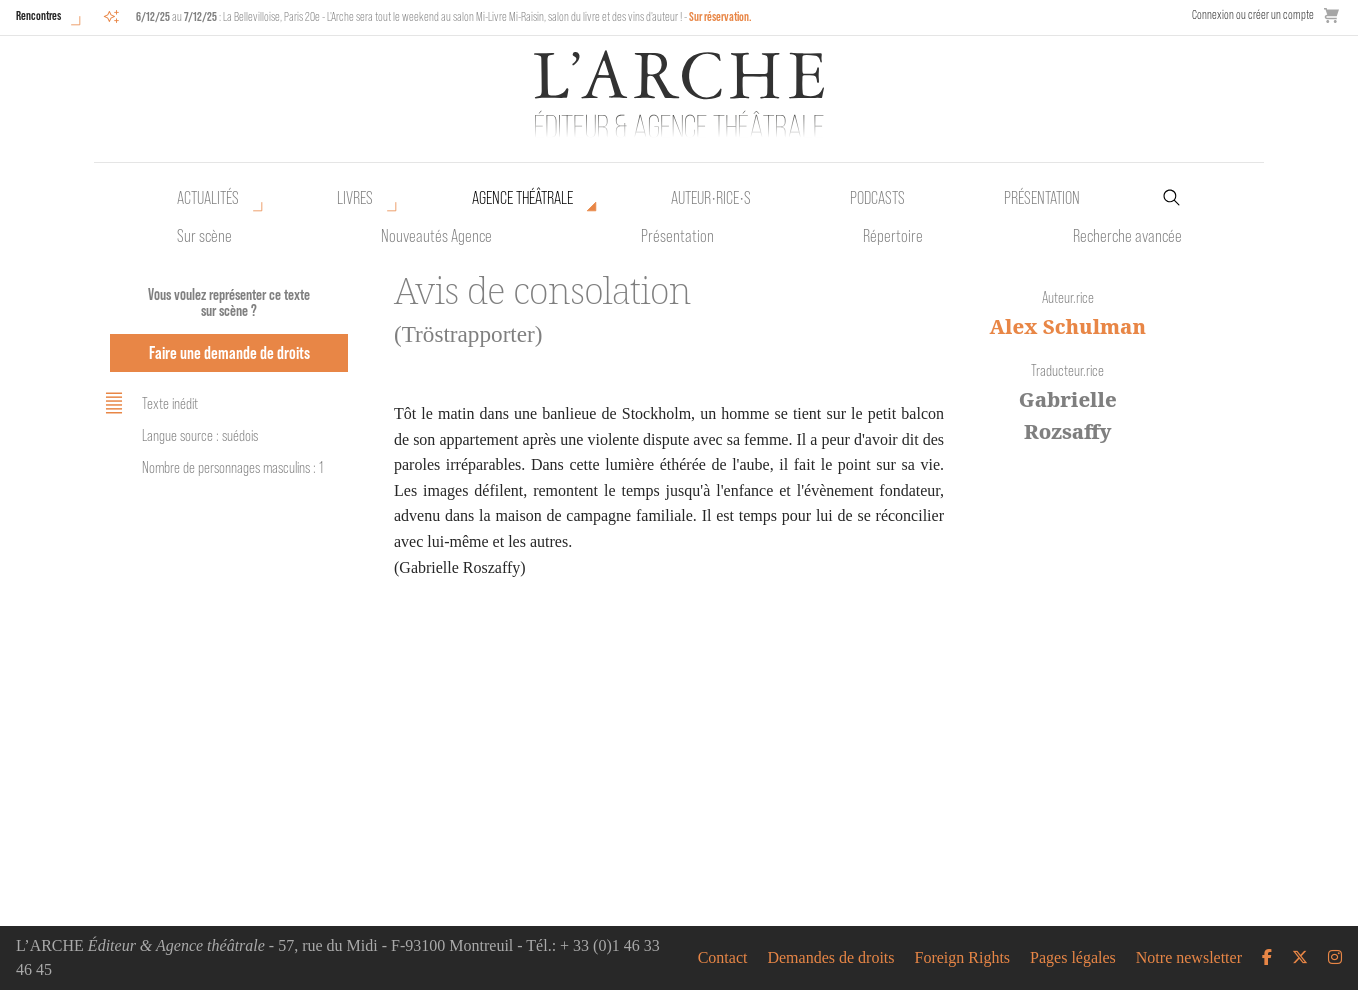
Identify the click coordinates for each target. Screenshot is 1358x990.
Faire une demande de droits (229, 352)
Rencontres (38, 15)
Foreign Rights (963, 958)
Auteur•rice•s (711, 198)
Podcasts (877, 198)
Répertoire (893, 236)
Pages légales (1073, 958)
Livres (355, 198)
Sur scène (204, 236)
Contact (723, 958)
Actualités (208, 198)
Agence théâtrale (522, 198)
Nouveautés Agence (436, 236)
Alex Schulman (1068, 326)
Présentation (677, 236)
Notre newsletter (1189, 958)
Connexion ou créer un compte (1253, 14)
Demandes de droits (830, 958)
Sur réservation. (720, 16)
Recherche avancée (1127, 236)
